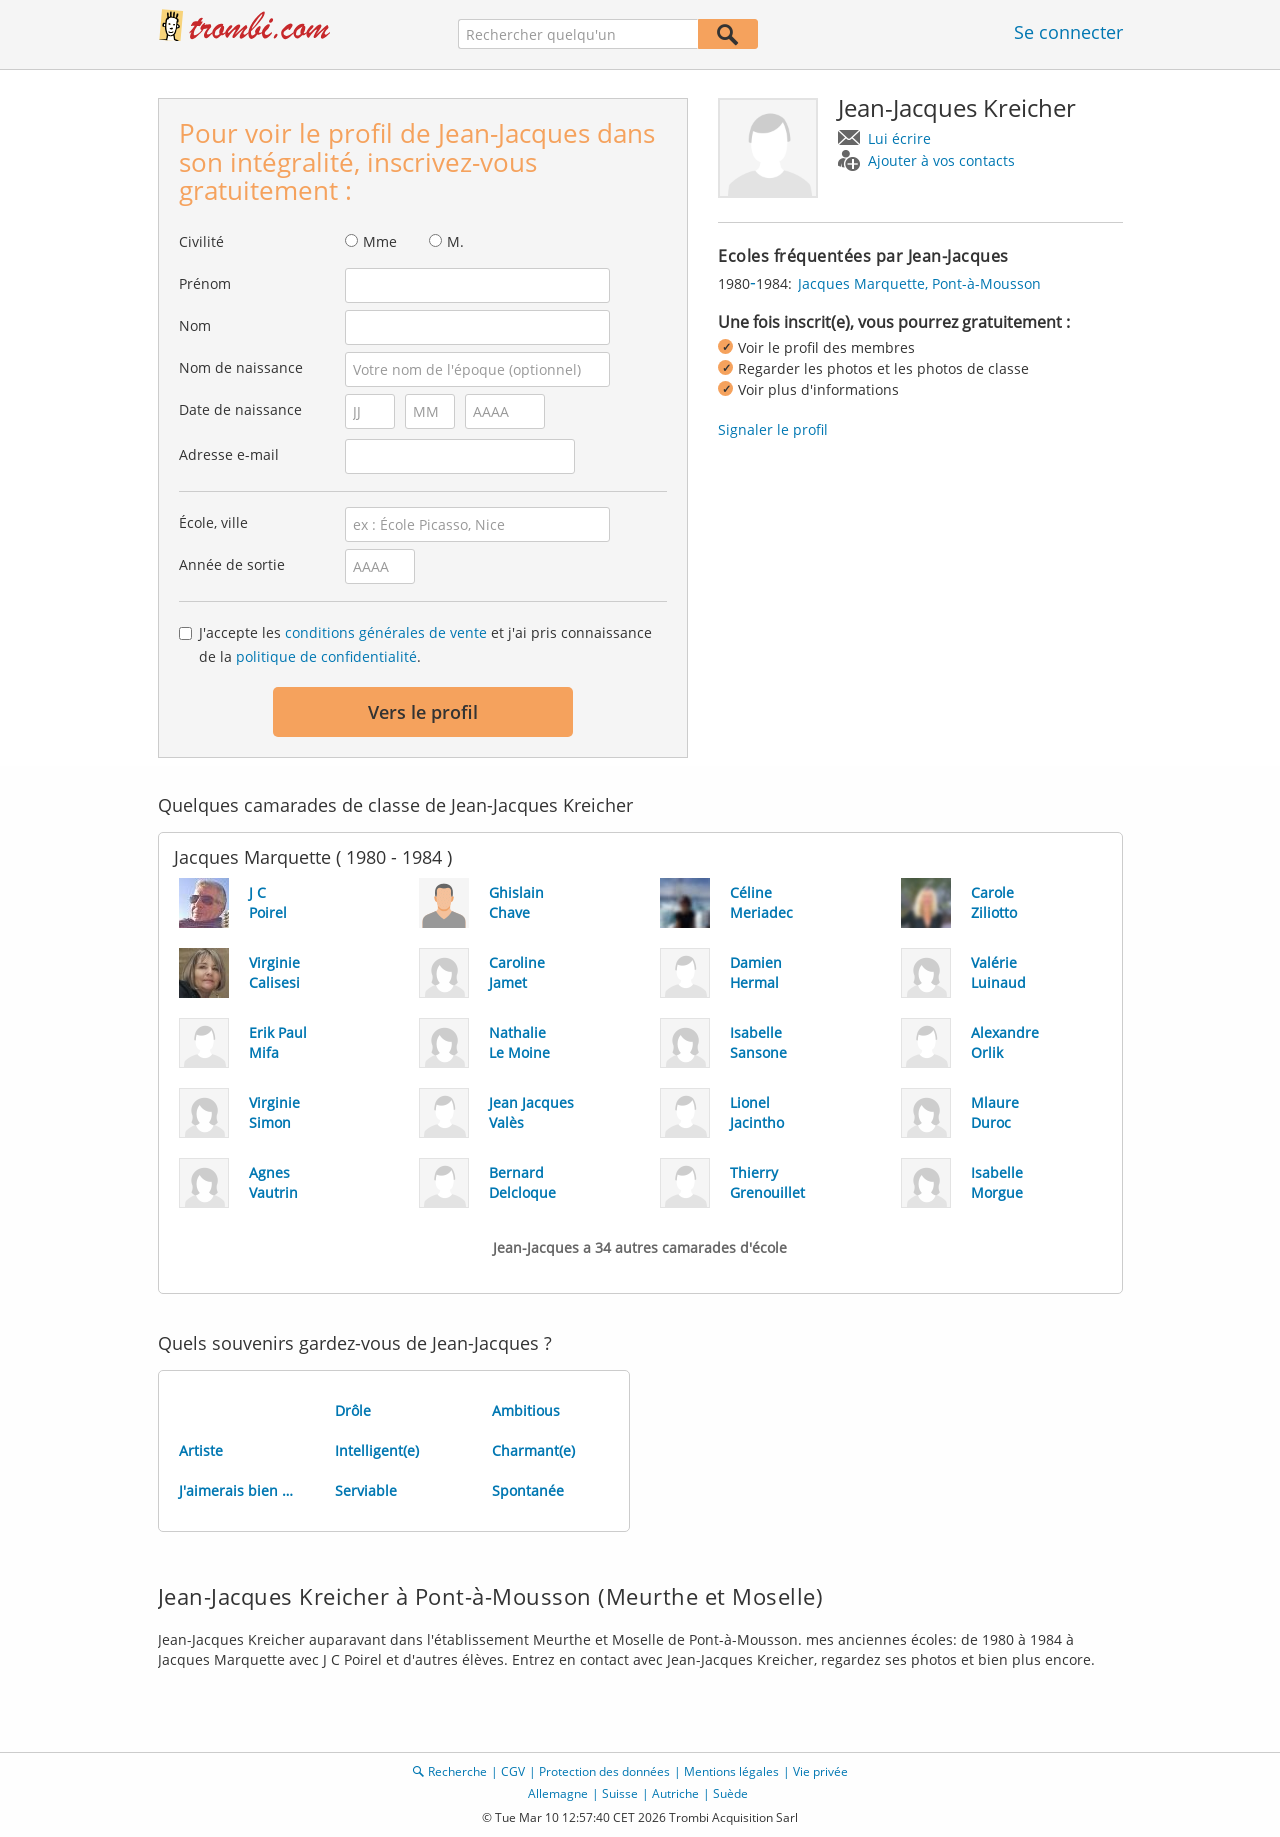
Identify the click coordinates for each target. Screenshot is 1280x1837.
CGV (513, 1771)
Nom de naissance (241, 367)
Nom (195, 325)
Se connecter (1068, 32)
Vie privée (820, 1771)
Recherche (457, 1771)
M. (455, 241)
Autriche (675, 1793)
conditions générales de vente (386, 632)
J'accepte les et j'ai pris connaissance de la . (425, 644)
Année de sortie (232, 564)
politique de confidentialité (326, 656)
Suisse (620, 1793)
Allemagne (558, 1793)
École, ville (213, 522)
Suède (730, 1793)
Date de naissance (240, 409)
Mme (380, 241)
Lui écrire (899, 138)
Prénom (205, 283)
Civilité (201, 241)
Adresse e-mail (229, 454)
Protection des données (604, 1771)
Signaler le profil (773, 429)
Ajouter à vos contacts (941, 160)
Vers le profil (423, 712)
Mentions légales (731, 1771)
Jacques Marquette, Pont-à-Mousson (919, 283)
